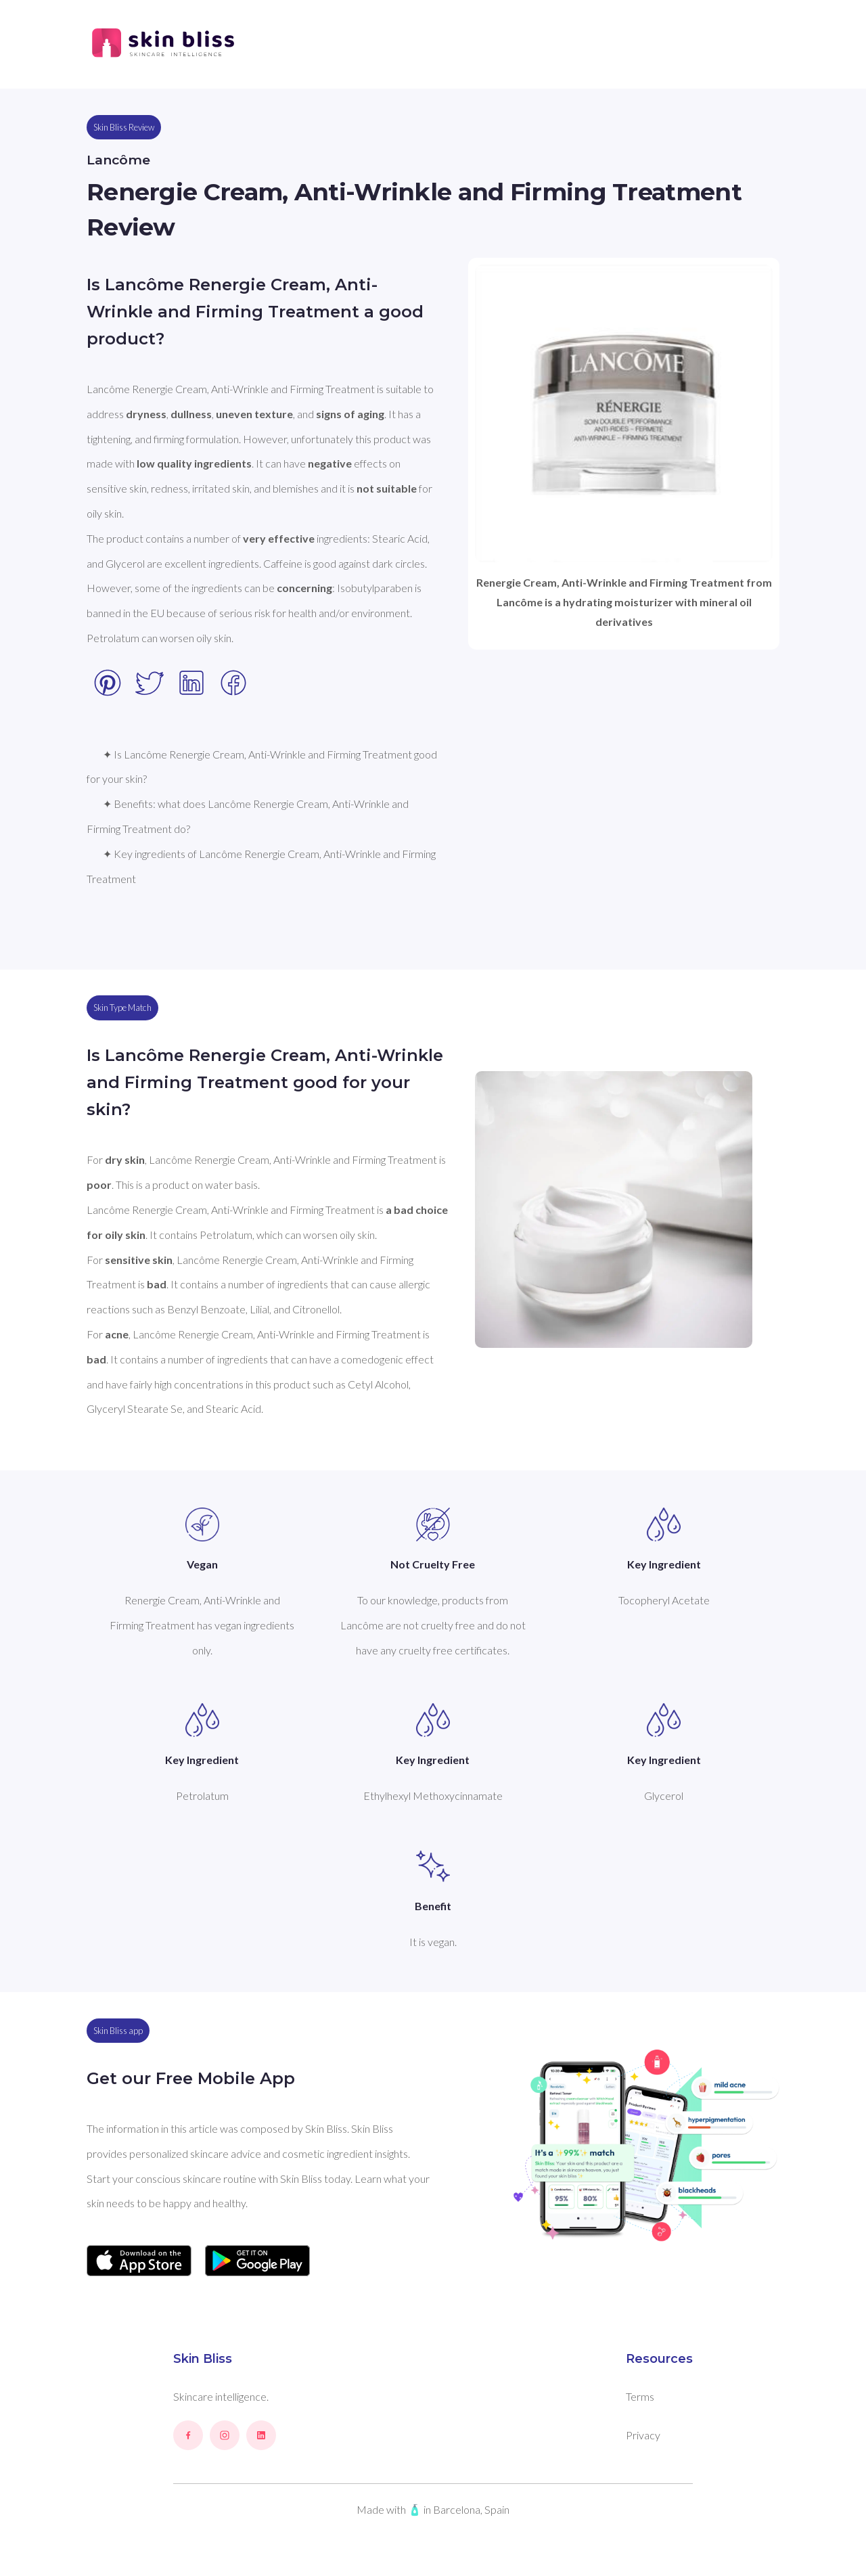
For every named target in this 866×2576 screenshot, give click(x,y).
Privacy (643, 2434)
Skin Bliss (202, 2358)
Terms (640, 2396)
